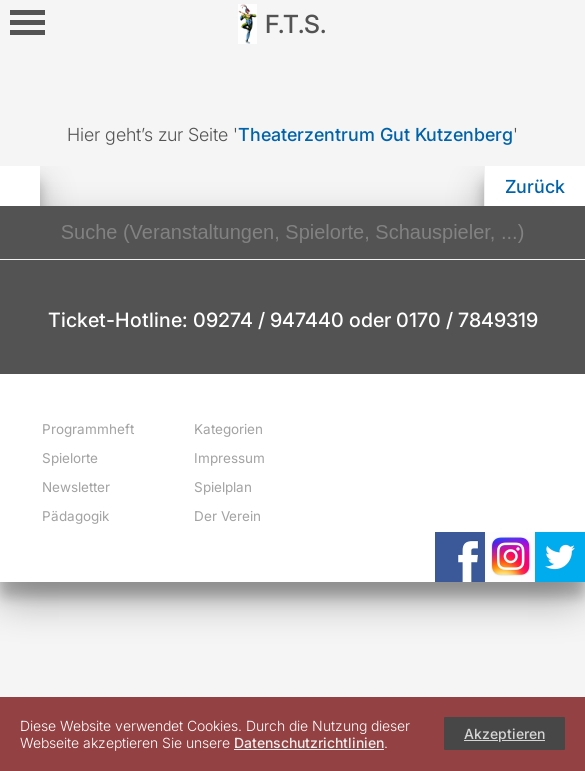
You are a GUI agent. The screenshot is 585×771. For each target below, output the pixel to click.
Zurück (535, 186)
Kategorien (228, 429)
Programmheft (88, 429)
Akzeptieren (504, 733)
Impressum (229, 458)
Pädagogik (75, 516)
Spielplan (223, 487)
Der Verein (227, 516)
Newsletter (76, 487)
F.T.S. (295, 24)
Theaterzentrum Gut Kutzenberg (375, 134)
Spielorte (70, 458)
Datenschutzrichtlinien (309, 742)
